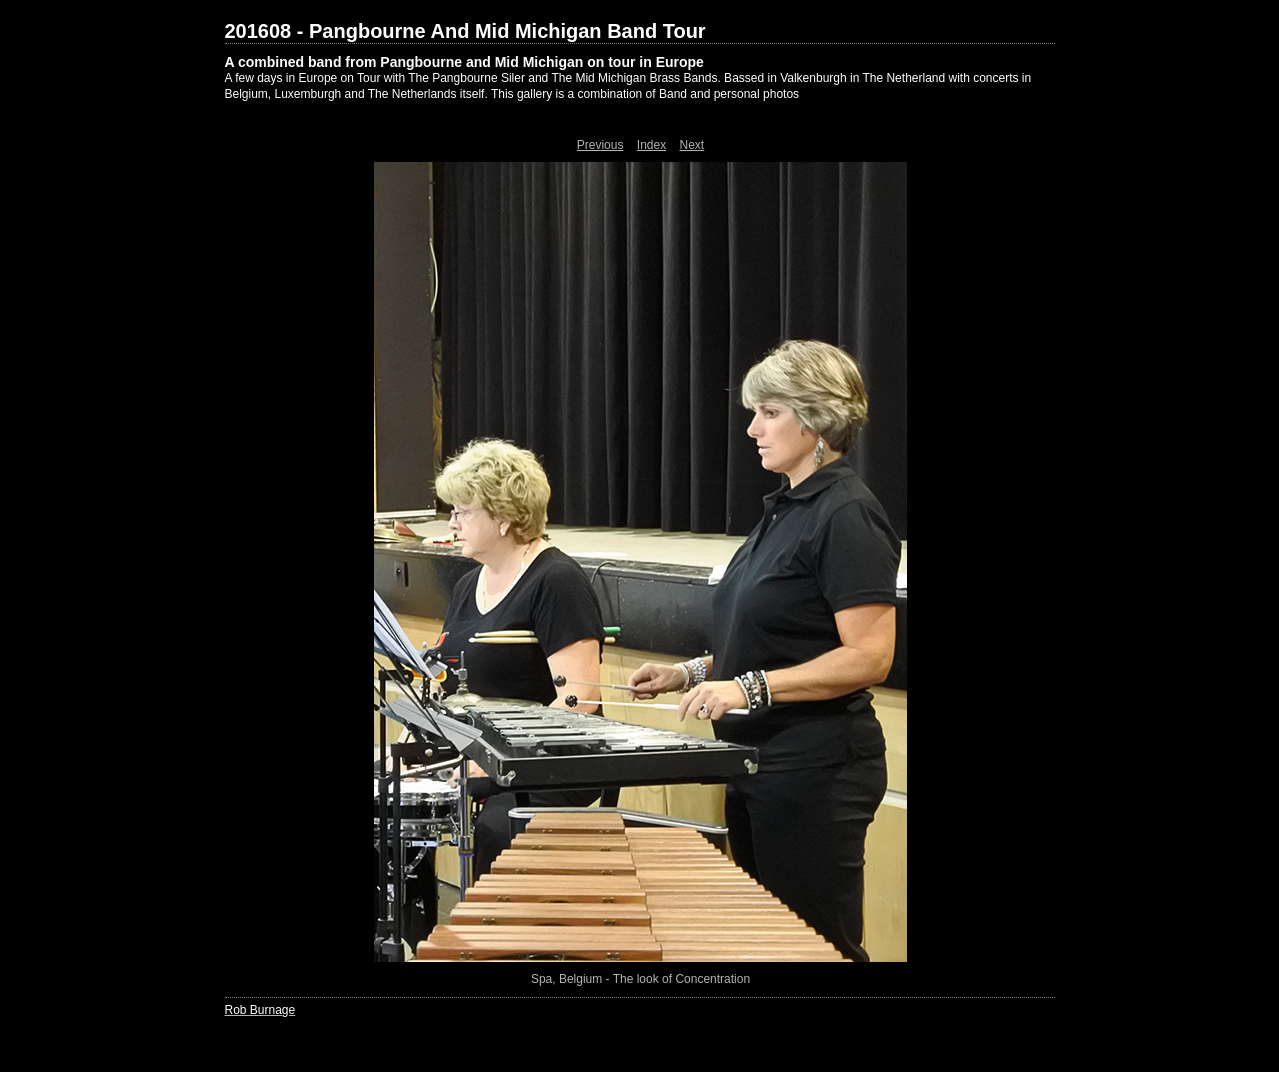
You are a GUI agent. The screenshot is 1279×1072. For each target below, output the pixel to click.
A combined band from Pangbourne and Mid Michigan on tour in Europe (464, 62)
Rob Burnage (260, 1010)
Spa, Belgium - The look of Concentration (640, 979)
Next (692, 145)
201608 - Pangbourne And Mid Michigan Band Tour (465, 31)
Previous (600, 145)
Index (651, 145)
